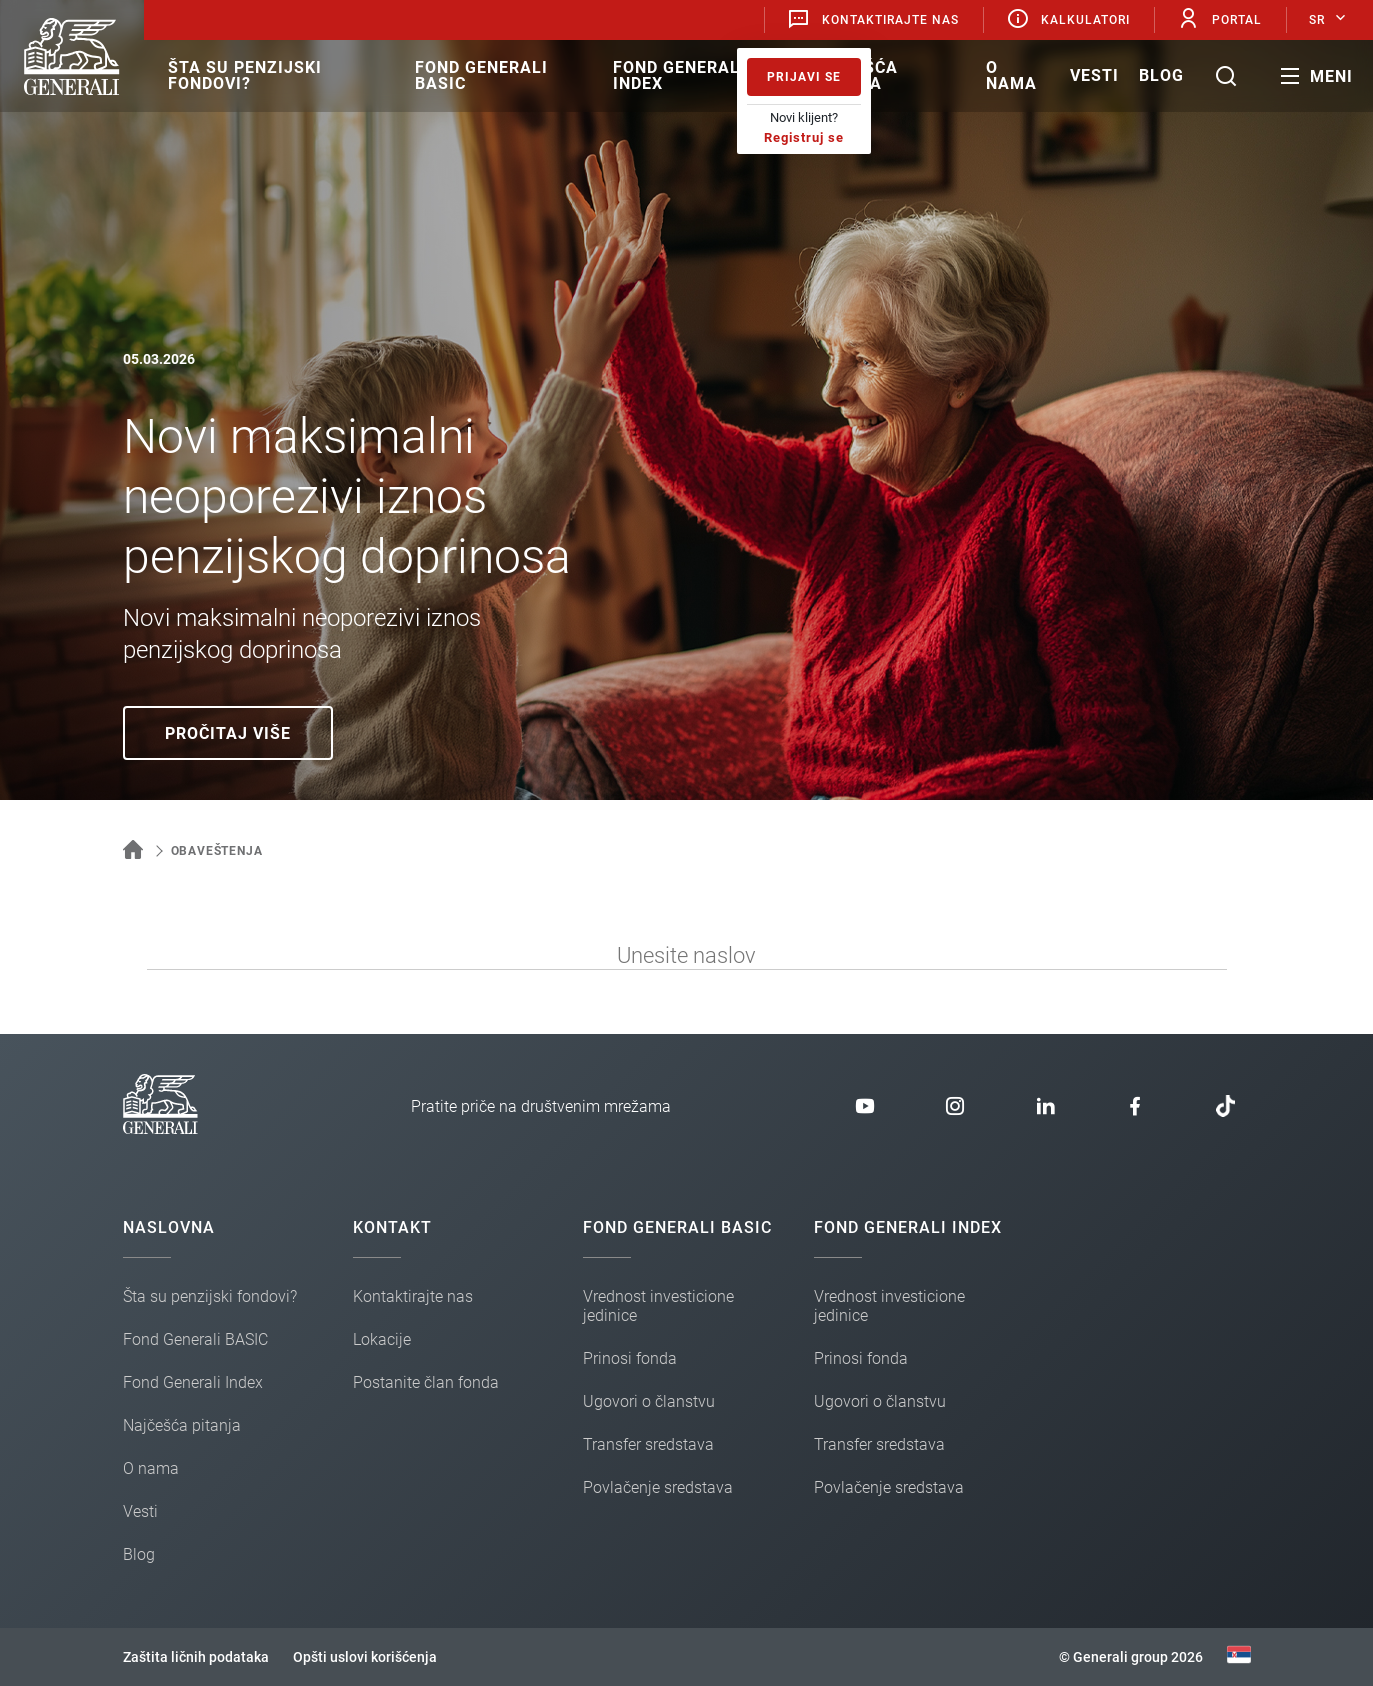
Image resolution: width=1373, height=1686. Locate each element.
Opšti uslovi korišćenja (365, 1657)
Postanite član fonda (426, 1382)
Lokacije (382, 1339)
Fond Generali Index (679, 75)
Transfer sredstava (648, 1444)
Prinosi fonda (630, 1358)
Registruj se (804, 137)
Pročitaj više (228, 733)
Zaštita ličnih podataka (196, 1657)
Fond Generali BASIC (481, 75)
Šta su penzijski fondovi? (245, 75)
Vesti (1094, 75)
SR (1317, 20)
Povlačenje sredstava (658, 1487)
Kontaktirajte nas (873, 19)
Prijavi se (804, 77)
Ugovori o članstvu (649, 1401)
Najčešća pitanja (853, 75)
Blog (1161, 75)
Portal (1219, 19)
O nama (1011, 75)
